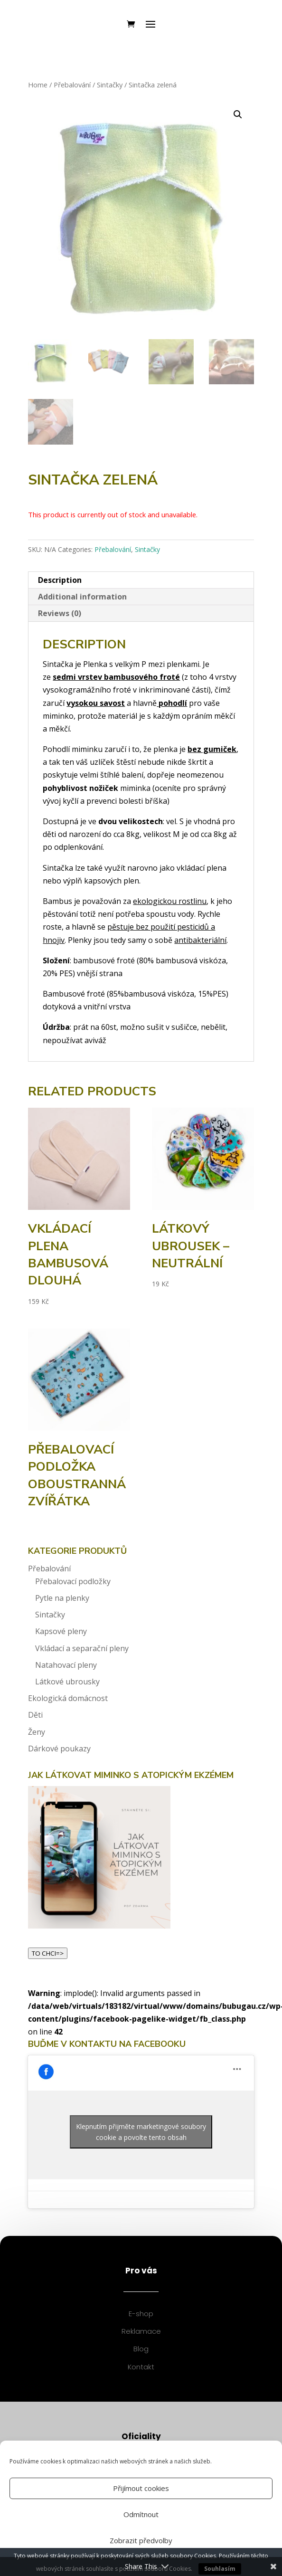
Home (37, 84)
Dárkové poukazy (59, 1748)
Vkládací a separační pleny (82, 1648)
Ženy (36, 1732)
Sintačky (109, 84)
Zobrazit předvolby (141, 2540)
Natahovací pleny (66, 1665)
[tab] (141, 580)
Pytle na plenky (62, 1598)
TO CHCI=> (48, 1953)
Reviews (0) (59, 613)
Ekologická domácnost (68, 1698)
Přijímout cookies (141, 2488)
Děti (35, 1715)
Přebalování (72, 84)
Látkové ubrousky (67, 1681)
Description (60, 580)
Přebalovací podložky (73, 1581)
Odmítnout (141, 2514)
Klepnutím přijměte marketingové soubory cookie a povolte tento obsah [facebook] (141, 2132)
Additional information (82, 596)
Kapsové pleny (61, 1631)
